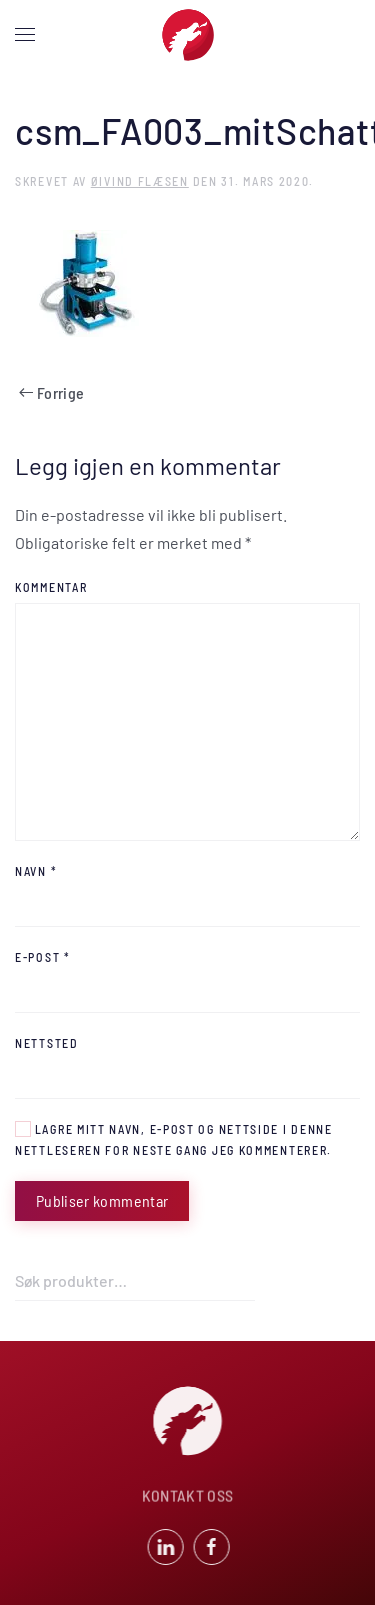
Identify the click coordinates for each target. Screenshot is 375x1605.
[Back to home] (188, 35)
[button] (25, 35)
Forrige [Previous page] (51, 392)
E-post (43, 957)
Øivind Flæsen (140, 181)
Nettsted (47, 1043)
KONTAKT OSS (188, 1496)
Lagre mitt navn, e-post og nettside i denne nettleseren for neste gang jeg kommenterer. (174, 1139)
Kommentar (51, 587)
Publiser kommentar (102, 1200)
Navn (36, 871)
